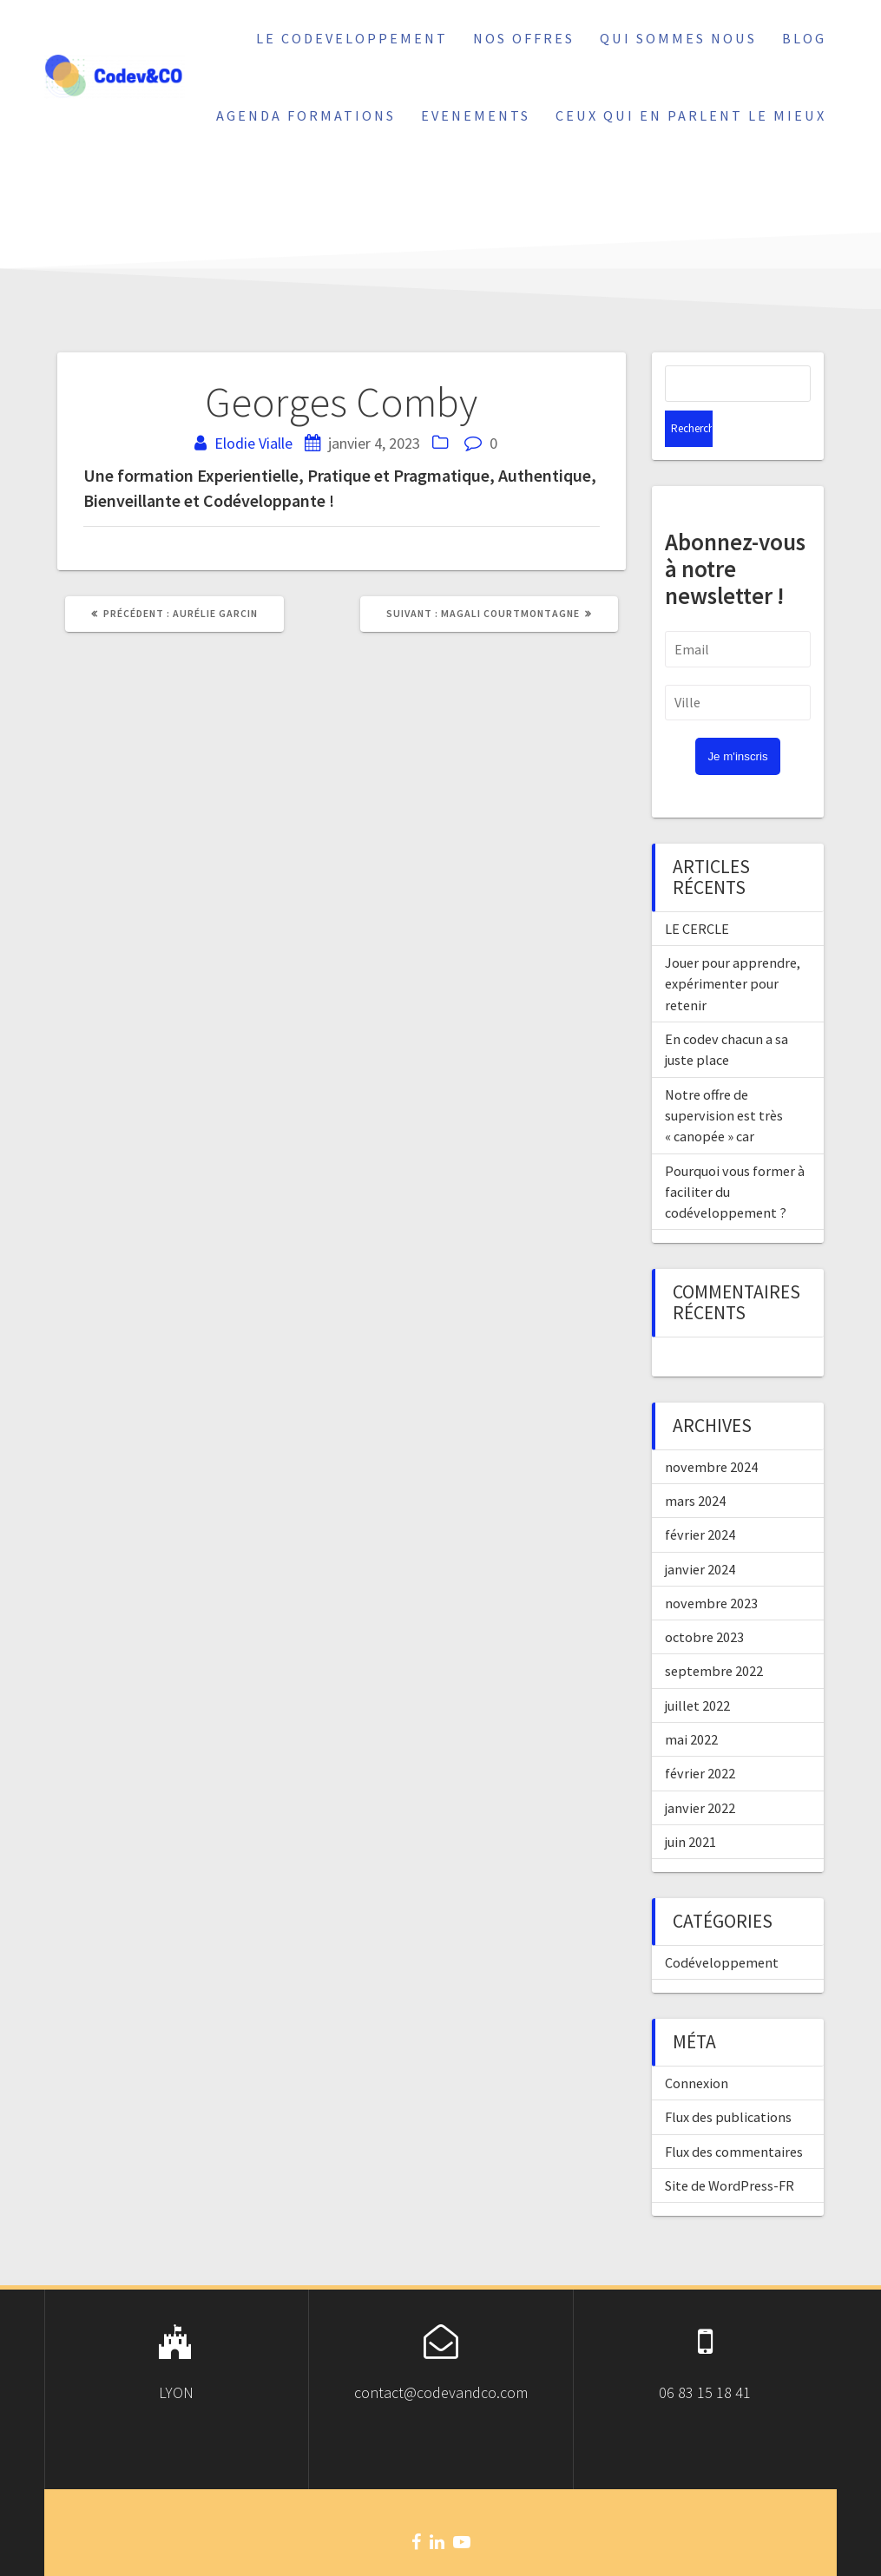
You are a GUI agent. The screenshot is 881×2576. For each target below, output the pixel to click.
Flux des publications (728, 2080)
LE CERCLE (697, 892)
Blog (804, 38)
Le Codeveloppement (352, 38)
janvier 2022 (700, 1771)
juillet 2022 (697, 1669)
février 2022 (700, 1736)
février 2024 (700, 1498)
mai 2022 (691, 1703)
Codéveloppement (722, 1926)
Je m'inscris (737, 719)
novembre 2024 (711, 1430)
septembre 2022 (714, 1634)
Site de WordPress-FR (729, 2149)
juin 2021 (690, 1805)
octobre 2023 (704, 1600)
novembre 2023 (711, 1566)
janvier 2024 (700, 1532)
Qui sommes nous (678, 38)
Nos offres (524, 38)
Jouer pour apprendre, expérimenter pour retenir (732, 947)
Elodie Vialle (253, 443)
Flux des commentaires (734, 2115)
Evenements (475, 115)
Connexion (696, 2046)
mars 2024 (695, 1464)
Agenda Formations (306, 115)
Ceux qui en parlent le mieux (691, 115)
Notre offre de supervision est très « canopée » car (724, 1079)
